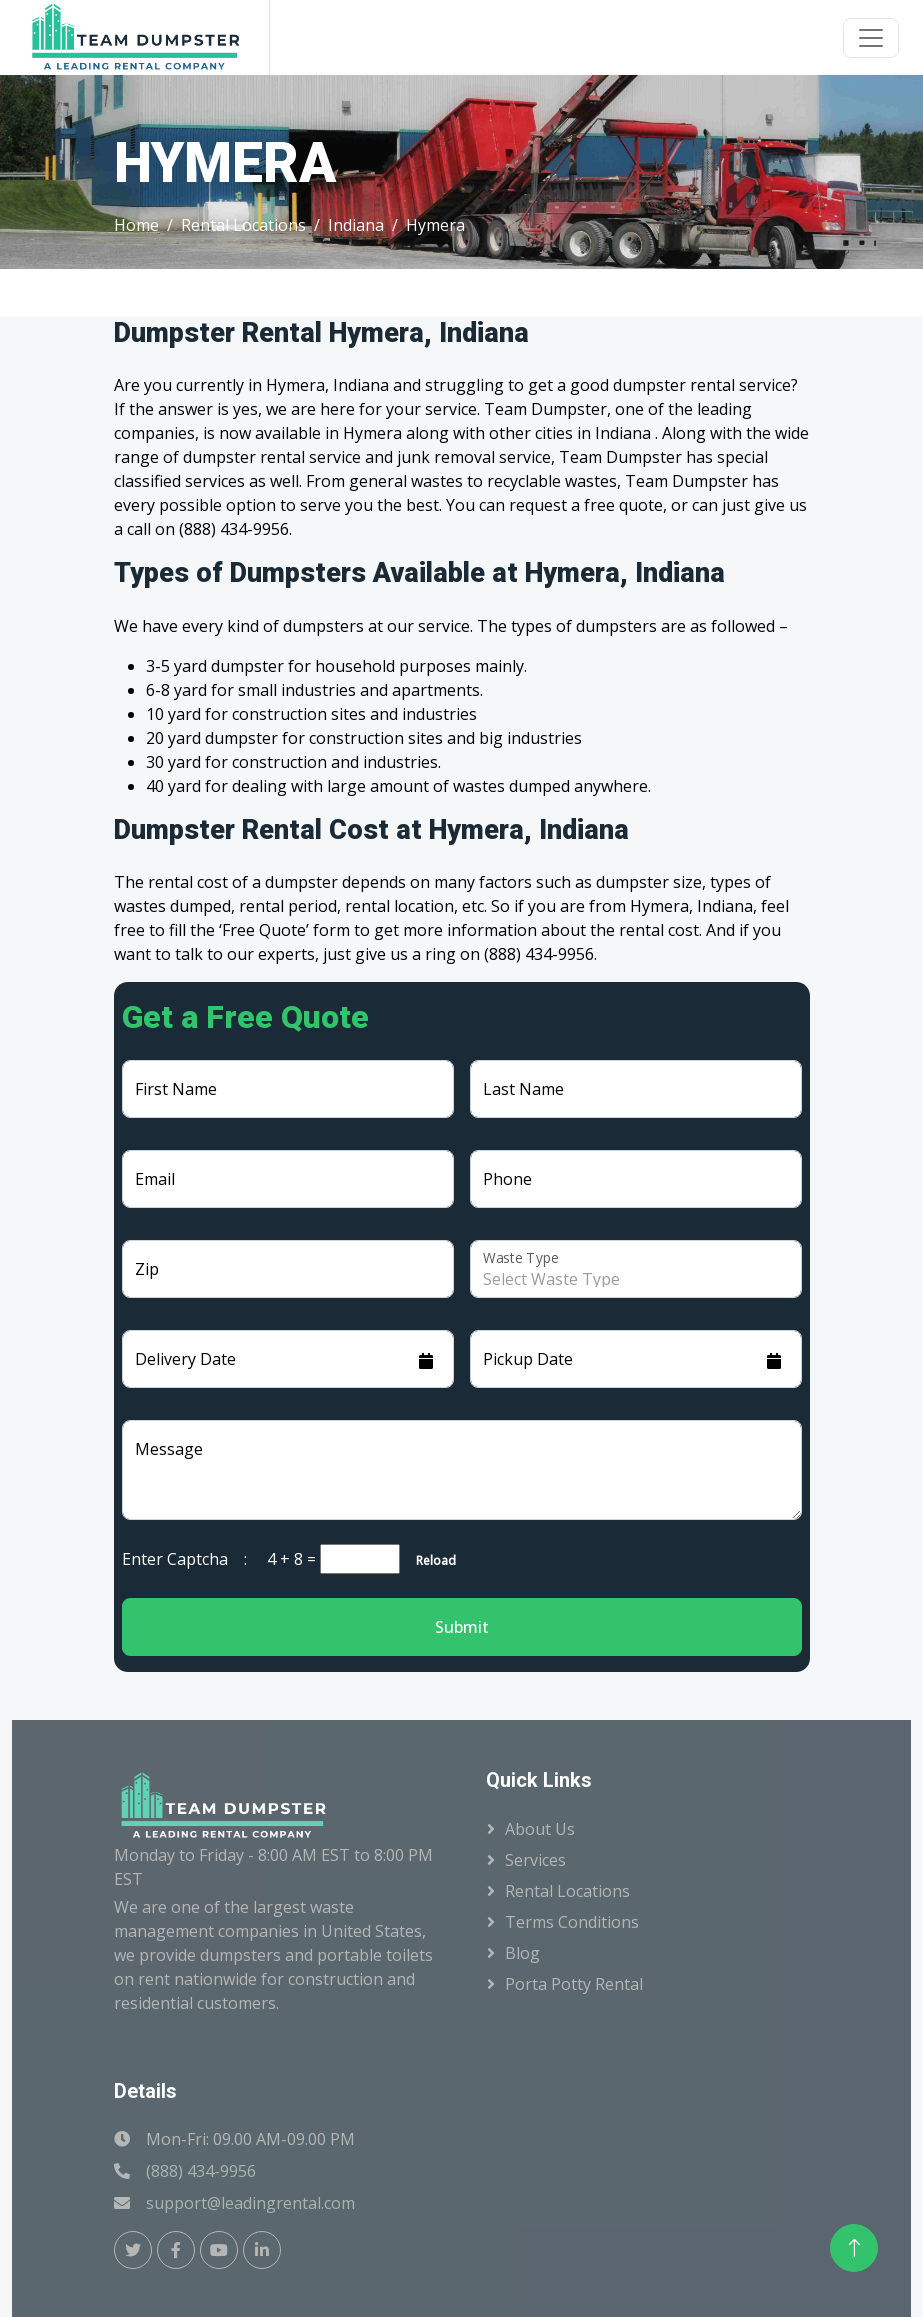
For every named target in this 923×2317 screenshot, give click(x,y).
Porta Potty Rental (574, 1984)
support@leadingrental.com (250, 2203)
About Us (540, 1829)
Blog (522, 1953)
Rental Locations (243, 225)
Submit (462, 1627)
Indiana (356, 225)
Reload (430, 1560)
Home (136, 225)
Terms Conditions (572, 1922)
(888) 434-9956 (201, 2171)
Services (535, 1860)
